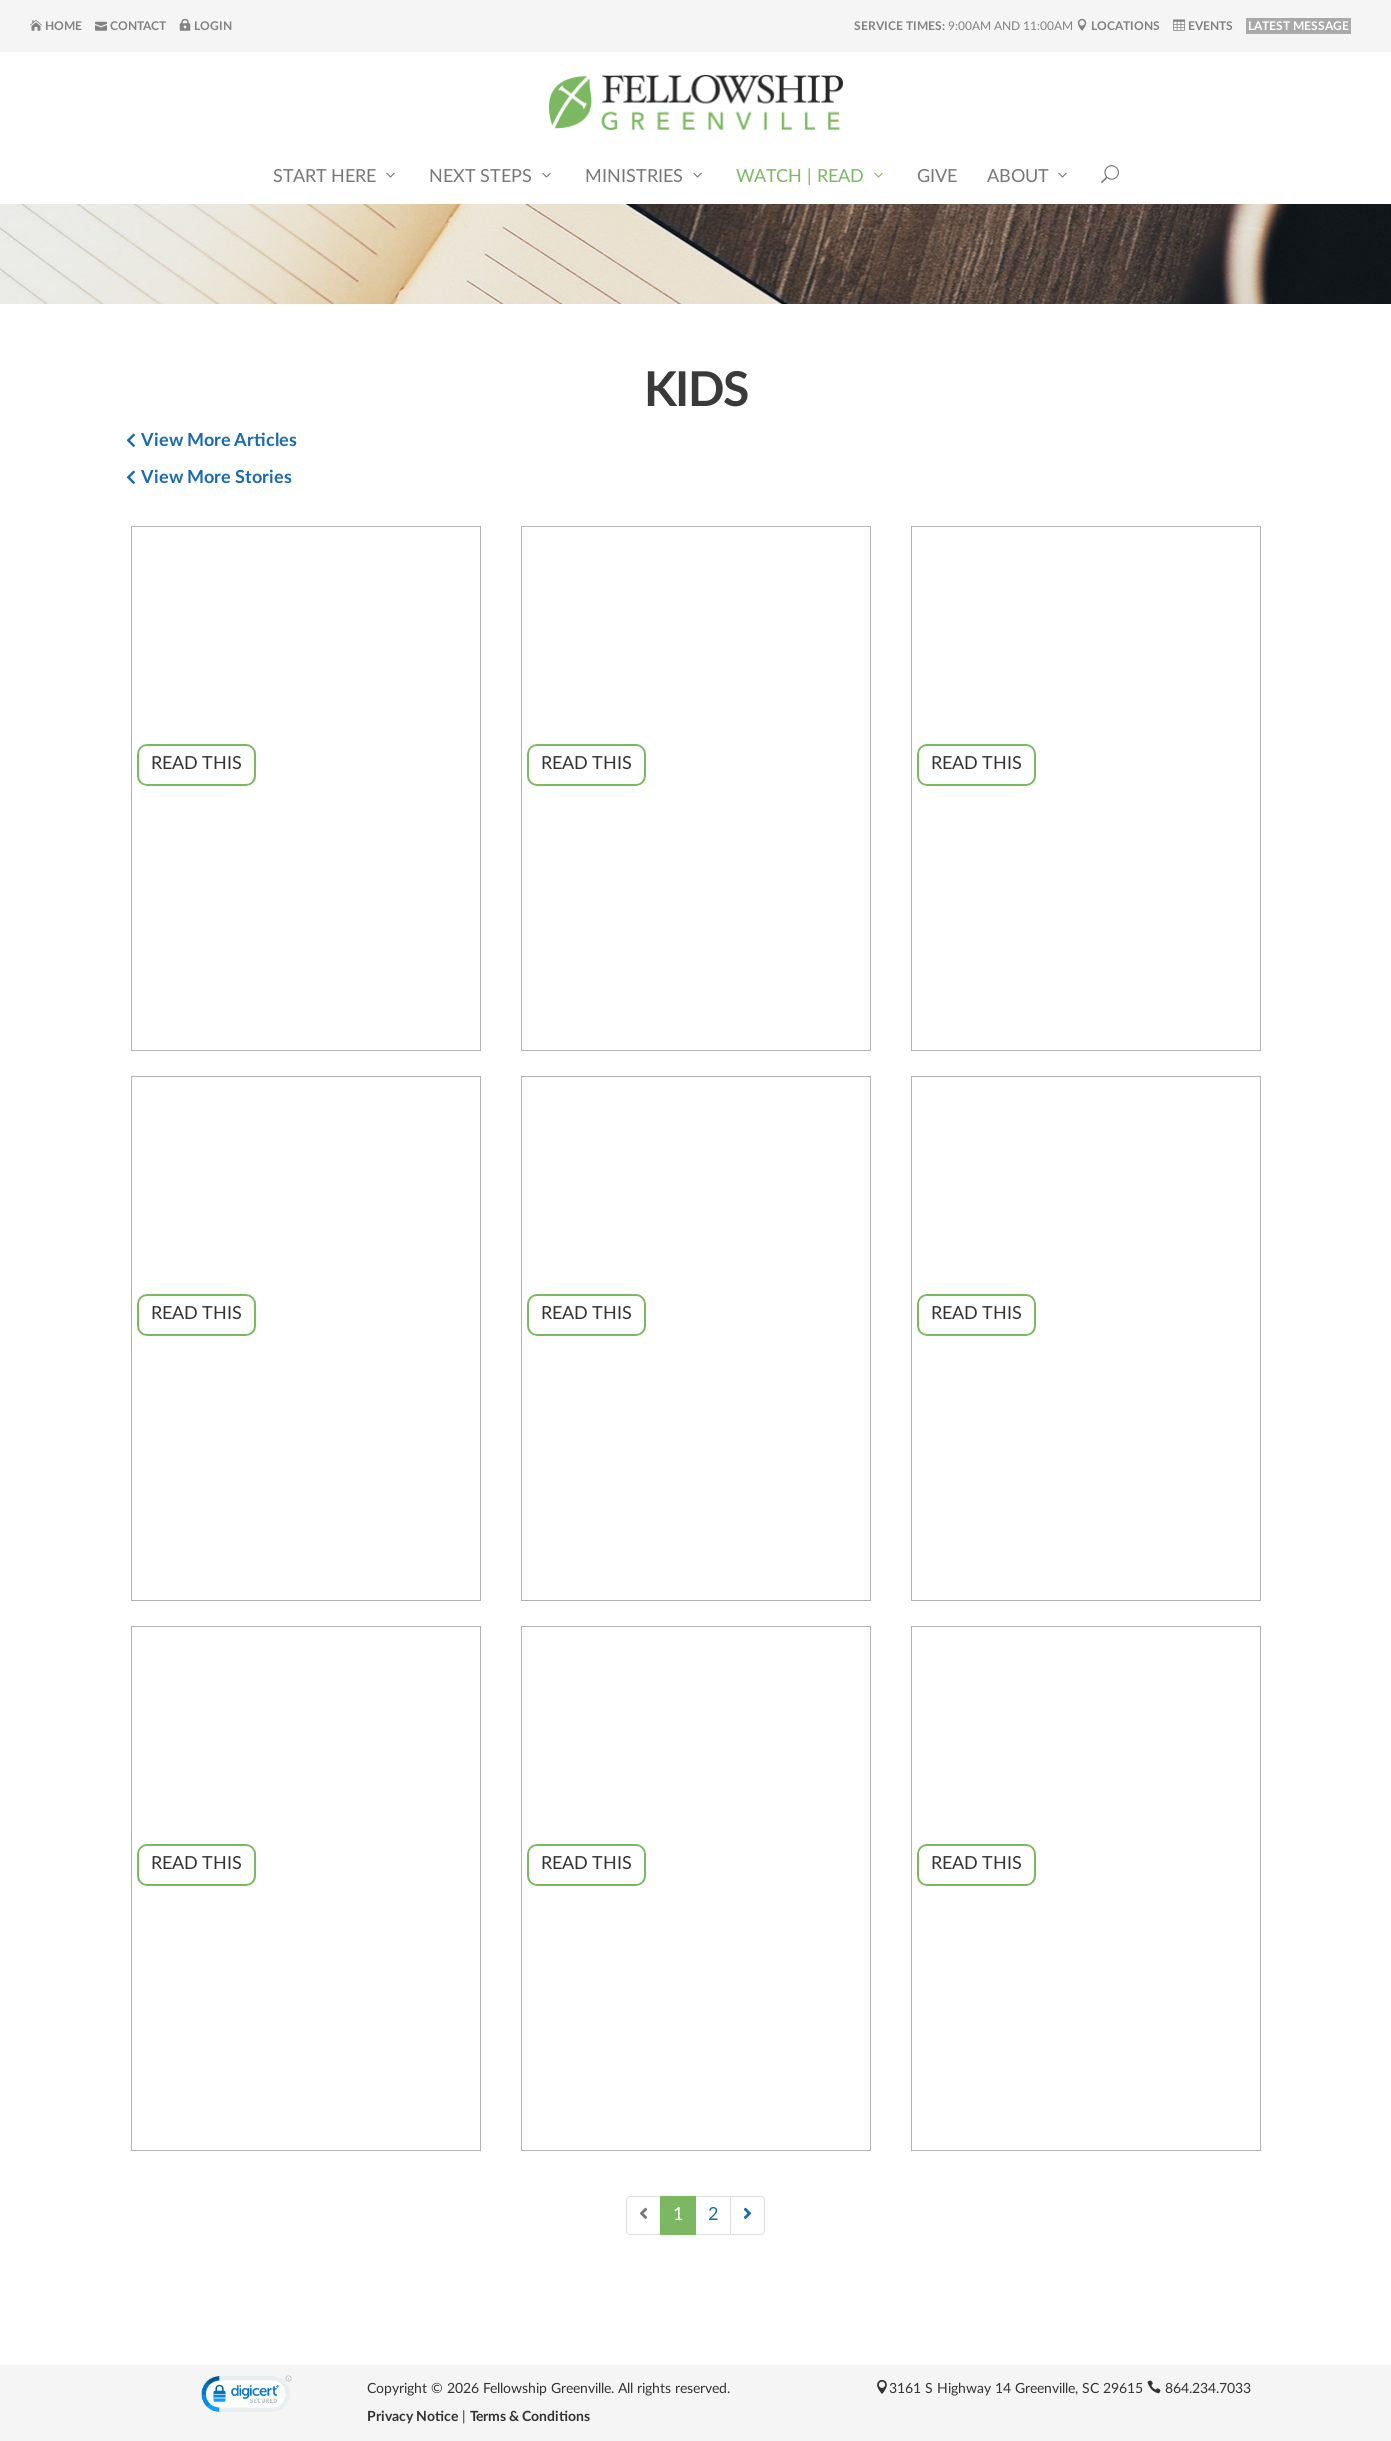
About (1029, 175)
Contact (130, 26)
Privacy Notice (412, 2417)
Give (937, 177)
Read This (196, 764)
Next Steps (492, 175)
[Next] (747, 2216)
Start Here (336, 175)
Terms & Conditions (530, 2417)
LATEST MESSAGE (1298, 26)
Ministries (645, 175)
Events (1203, 26)
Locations (1118, 26)
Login (205, 26)
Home (56, 26)
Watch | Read (811, 175)
